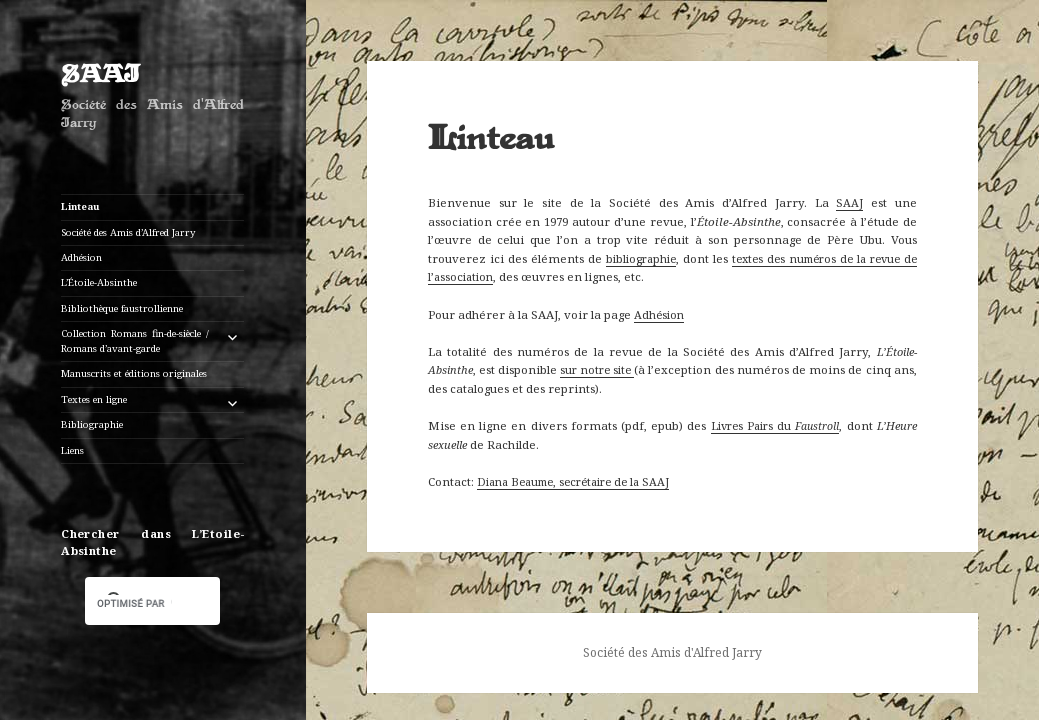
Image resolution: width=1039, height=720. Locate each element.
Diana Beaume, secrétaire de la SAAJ (573, 481)
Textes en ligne (94, 399)
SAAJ (100, 76)
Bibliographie (92, 424)
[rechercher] (134, 603)
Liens (72, 450)
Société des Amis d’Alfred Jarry (128, 232)
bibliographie (641, 258)
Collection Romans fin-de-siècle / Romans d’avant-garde (135, 341)
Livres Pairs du (775, 425)
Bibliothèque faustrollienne (122, 308)
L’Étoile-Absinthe (99, 282)
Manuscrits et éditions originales (134, 373)
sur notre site (597, 369)
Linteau (80, 206)
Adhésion (81, 257)
